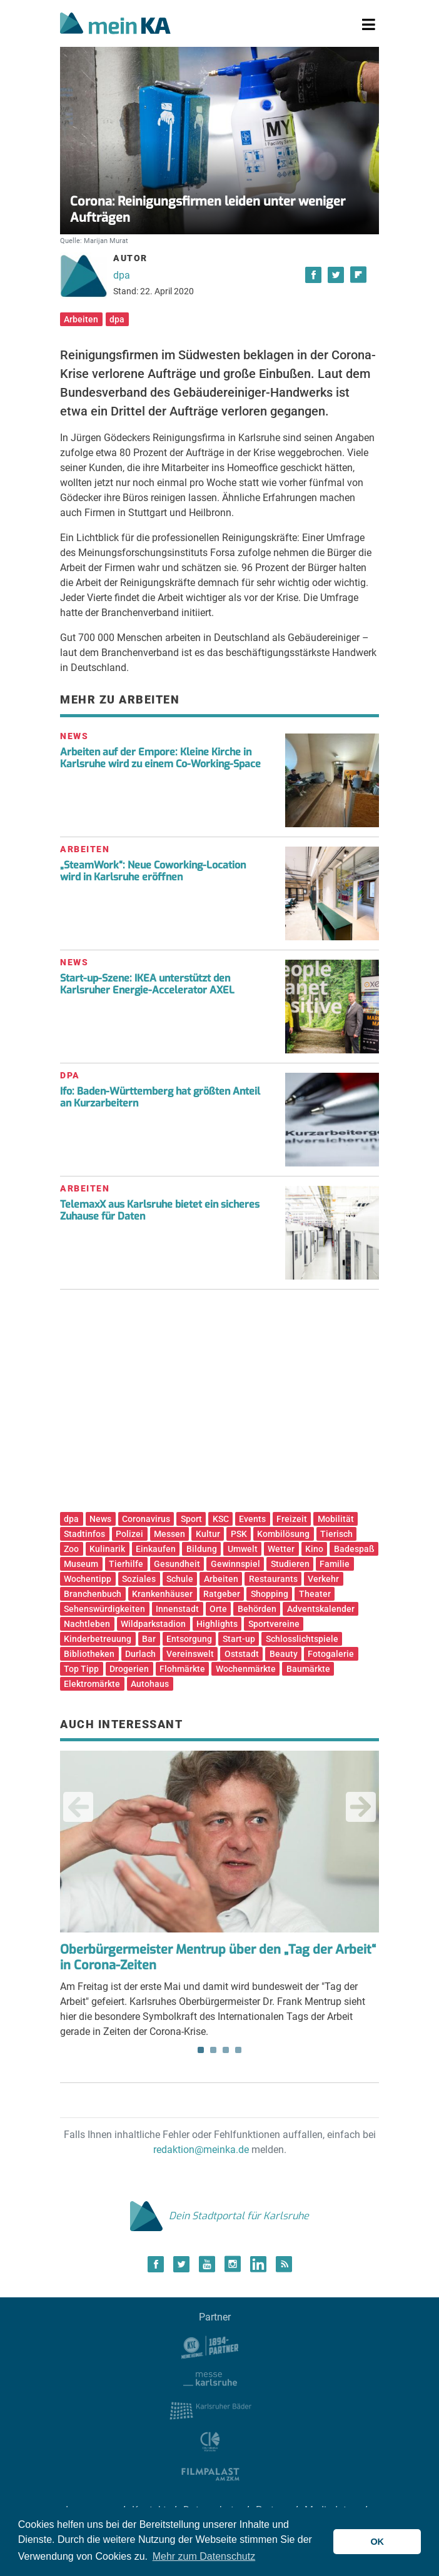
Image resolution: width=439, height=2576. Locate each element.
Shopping (269, 1594)
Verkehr (323, 1579)
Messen (169, 1534)
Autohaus (150, 1684)
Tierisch (336, 1534)
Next (361, 1807)
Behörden (257, 1609)
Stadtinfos (84, 1534)
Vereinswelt (190, 1654)
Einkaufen (156, 1549)
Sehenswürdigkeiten (104, 1609)
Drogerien (129, 1669)
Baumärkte (308, 1669)
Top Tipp (81, 1669)
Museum (81, 1564)
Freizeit (291, 1519)
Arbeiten (81, 319)
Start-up (239, 1639)
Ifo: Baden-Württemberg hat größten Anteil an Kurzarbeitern (160, 1097)
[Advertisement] (219, 1405)
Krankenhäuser (162, 1594)
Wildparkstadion (153, 1624)
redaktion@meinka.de (201, 2150)
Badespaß (354, 1549)
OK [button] (377, 2542)
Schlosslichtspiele (302, 1639)
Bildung (201, 1549)
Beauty (284, 1654)
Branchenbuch (92, 1594)
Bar (149, 1639)
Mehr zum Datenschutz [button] (204, 2556)
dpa (121, 275)
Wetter (281, 1549)
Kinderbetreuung (97, 1639)
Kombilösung (283, 1534)
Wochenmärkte (246, 1669)
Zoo (71, 1549)
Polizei (129, 1534)
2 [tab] (213, 2050)
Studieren (290, 1564)
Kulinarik (107, 1549)
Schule (179, 1579)
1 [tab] (201, 2050)
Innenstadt (177, 1609)
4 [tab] (238, 2050)
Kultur (208, 1534)
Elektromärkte (92, 1684)
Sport (191, 1519)
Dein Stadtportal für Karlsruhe (219, 2215)
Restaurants (273, 1579)
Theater (315, 1594)
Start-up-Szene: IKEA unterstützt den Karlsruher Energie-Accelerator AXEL (147, 984)
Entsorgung (189, 1639)
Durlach (140, 1654)
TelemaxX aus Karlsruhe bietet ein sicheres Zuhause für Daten (160, 1210)
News (100, 1519)
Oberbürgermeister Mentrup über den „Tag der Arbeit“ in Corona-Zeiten (218, 1957)
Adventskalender (321, 1609)
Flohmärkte (182, 1669)
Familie (335, 1564)
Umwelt (243, 1549)
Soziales (139, 1579)
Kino (314, 1549)
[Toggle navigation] (368, 25)
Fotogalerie (331, 1654)
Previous (78, 1807)
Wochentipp (87, 1579)
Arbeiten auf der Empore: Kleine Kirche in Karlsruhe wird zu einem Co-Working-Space (160, 757)
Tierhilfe (126, 1564)
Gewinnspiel (235, 1564)
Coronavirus (146, 1519)
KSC (221, 1519)
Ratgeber (221, 1594)
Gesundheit (177, 1564)
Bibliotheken (89, 1654)
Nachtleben (87, 1624)
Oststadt (242, 1654)
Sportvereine (274, 1624)
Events (252, 1519)
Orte (218, 1609)
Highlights (217, 1624)
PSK (239, 1534)
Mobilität (336, 1519)
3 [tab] (226, 2050)
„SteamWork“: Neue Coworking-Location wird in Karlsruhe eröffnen (153, 870)
